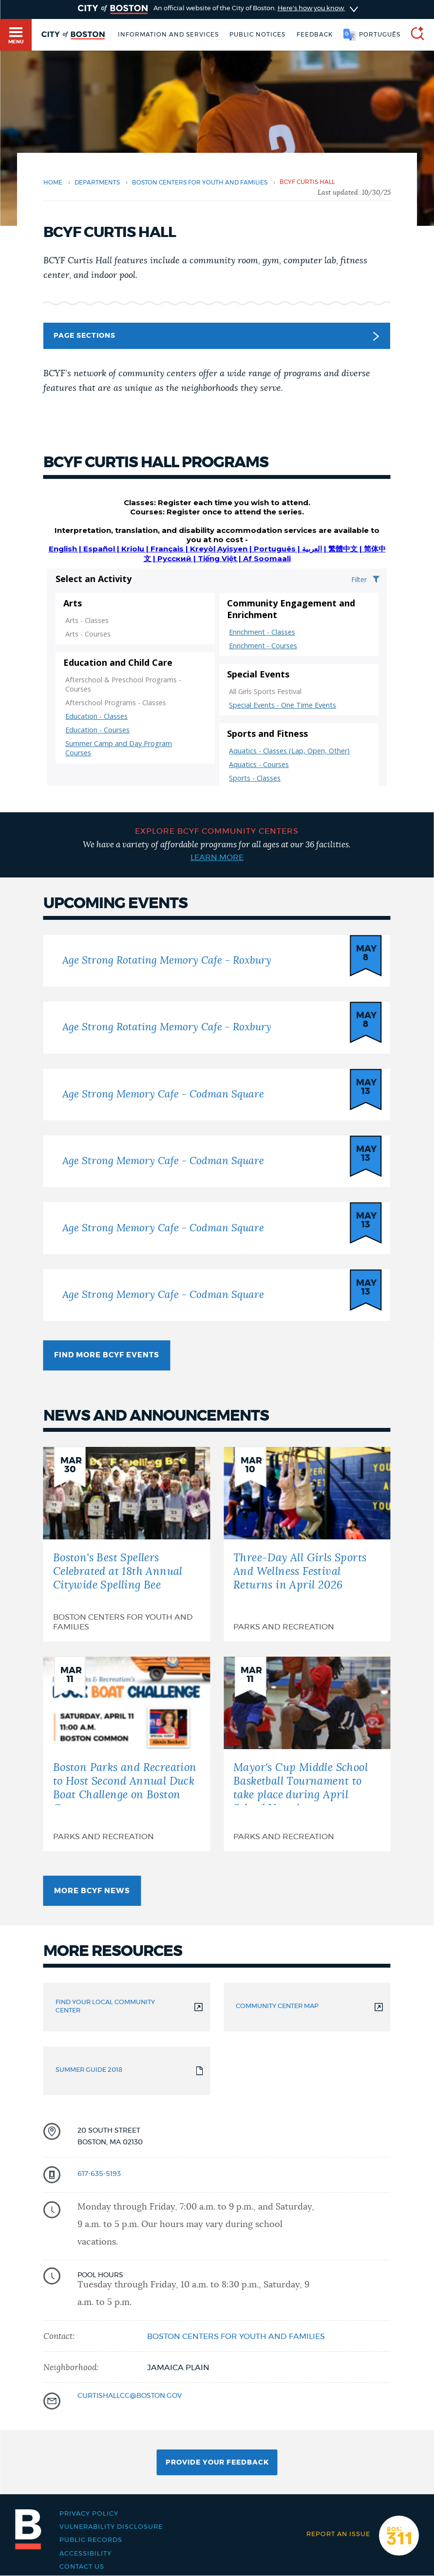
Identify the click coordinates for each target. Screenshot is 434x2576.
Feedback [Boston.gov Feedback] (315, 34)
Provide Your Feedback (217, 2462)
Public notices (257, 34)
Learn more (217, 857)
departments (97, 182)
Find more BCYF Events (106, 1355)
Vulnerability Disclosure (111, 2527)
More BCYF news (92, 1891)
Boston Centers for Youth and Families (199, 182)
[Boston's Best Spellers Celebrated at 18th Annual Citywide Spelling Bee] (126, 1544)
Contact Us (81, 2567)
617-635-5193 (99, 2173)
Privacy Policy (88, 2514)
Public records (90, 2540)
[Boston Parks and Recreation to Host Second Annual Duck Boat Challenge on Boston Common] (126, 1754)
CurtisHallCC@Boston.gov (129, 2396)
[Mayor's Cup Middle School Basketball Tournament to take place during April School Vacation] (307, 1754)
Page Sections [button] (216, 336)
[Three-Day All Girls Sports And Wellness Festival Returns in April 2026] (307, 1544)
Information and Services (168, 34)
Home (52, 182)
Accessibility (85, 2554)
